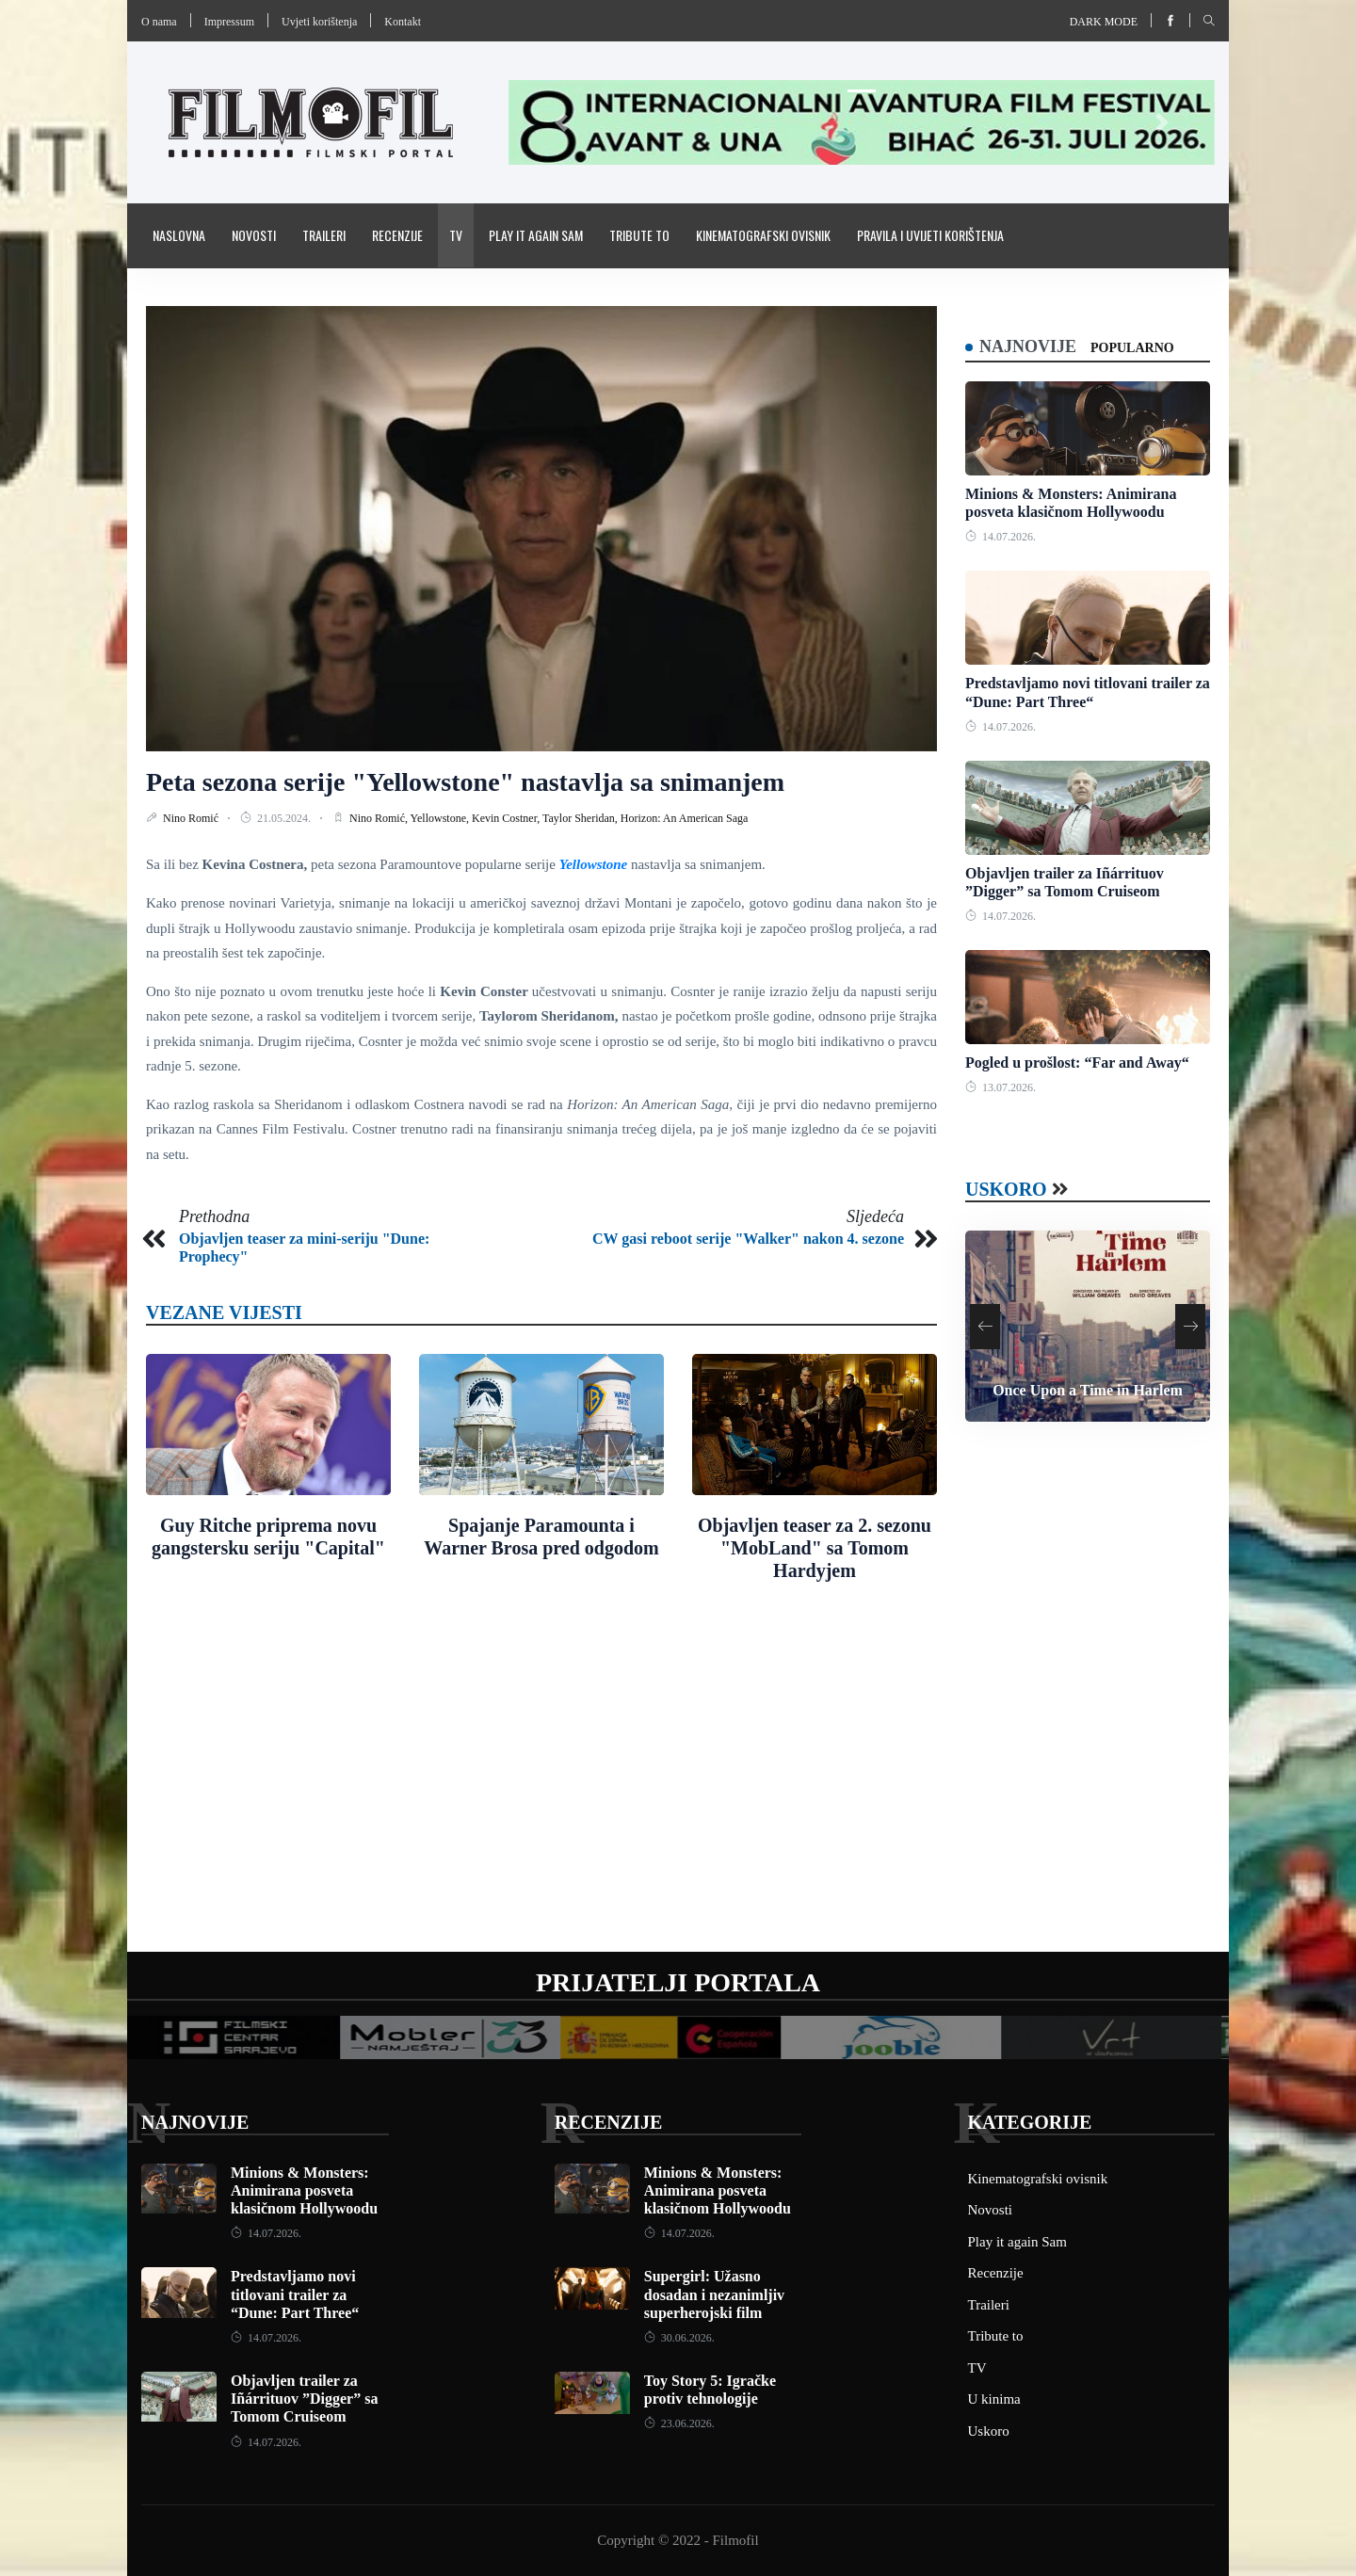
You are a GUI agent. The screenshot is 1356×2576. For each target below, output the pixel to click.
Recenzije (397, 235)
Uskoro (1006, 1189)
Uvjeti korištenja (319, 21)
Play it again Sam (536, 235)
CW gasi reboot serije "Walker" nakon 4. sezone (748, 1239)
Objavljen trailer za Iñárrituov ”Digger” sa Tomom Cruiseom (304, 2398)
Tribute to (639, 235)
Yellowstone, (441, 818)
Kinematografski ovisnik (763, 235)
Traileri (324, 235)
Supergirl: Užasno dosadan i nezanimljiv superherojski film (714, 2294)
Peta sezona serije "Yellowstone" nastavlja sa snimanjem (465, 782)
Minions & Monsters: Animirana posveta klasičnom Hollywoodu (304, 2190)
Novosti (254, 235)
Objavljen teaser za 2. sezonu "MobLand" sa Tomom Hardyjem (814, 1548)
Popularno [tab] (1132, 348)
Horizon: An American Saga (685, 818)
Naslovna (179, 235)
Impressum (229, 21)
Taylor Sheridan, (581, 818)
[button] (561, 122)
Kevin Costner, (507, 818)
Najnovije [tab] (1027, 346)
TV (455, 235)
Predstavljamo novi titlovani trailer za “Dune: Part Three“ (295, 2294)
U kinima (994, 2399)
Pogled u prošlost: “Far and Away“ (1077, 1063)
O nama (159, 21)
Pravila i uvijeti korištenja (930, 235)
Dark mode (1104, 21)
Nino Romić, (380, 818)
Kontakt (402, 21)
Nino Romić (192, 818)
